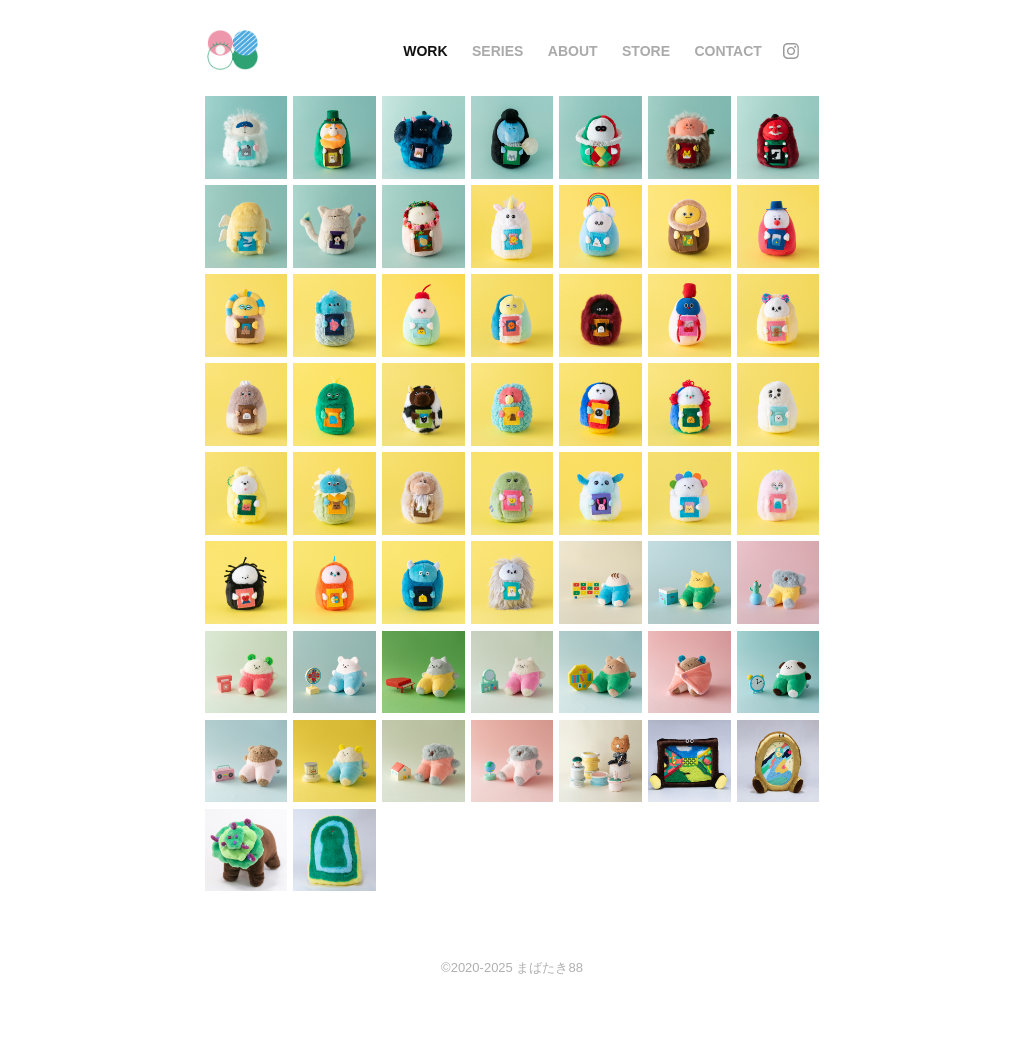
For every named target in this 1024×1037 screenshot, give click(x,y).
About (573, 51)
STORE (646, 51)
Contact (727, 51)
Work (425, 51)
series (497, 51)
